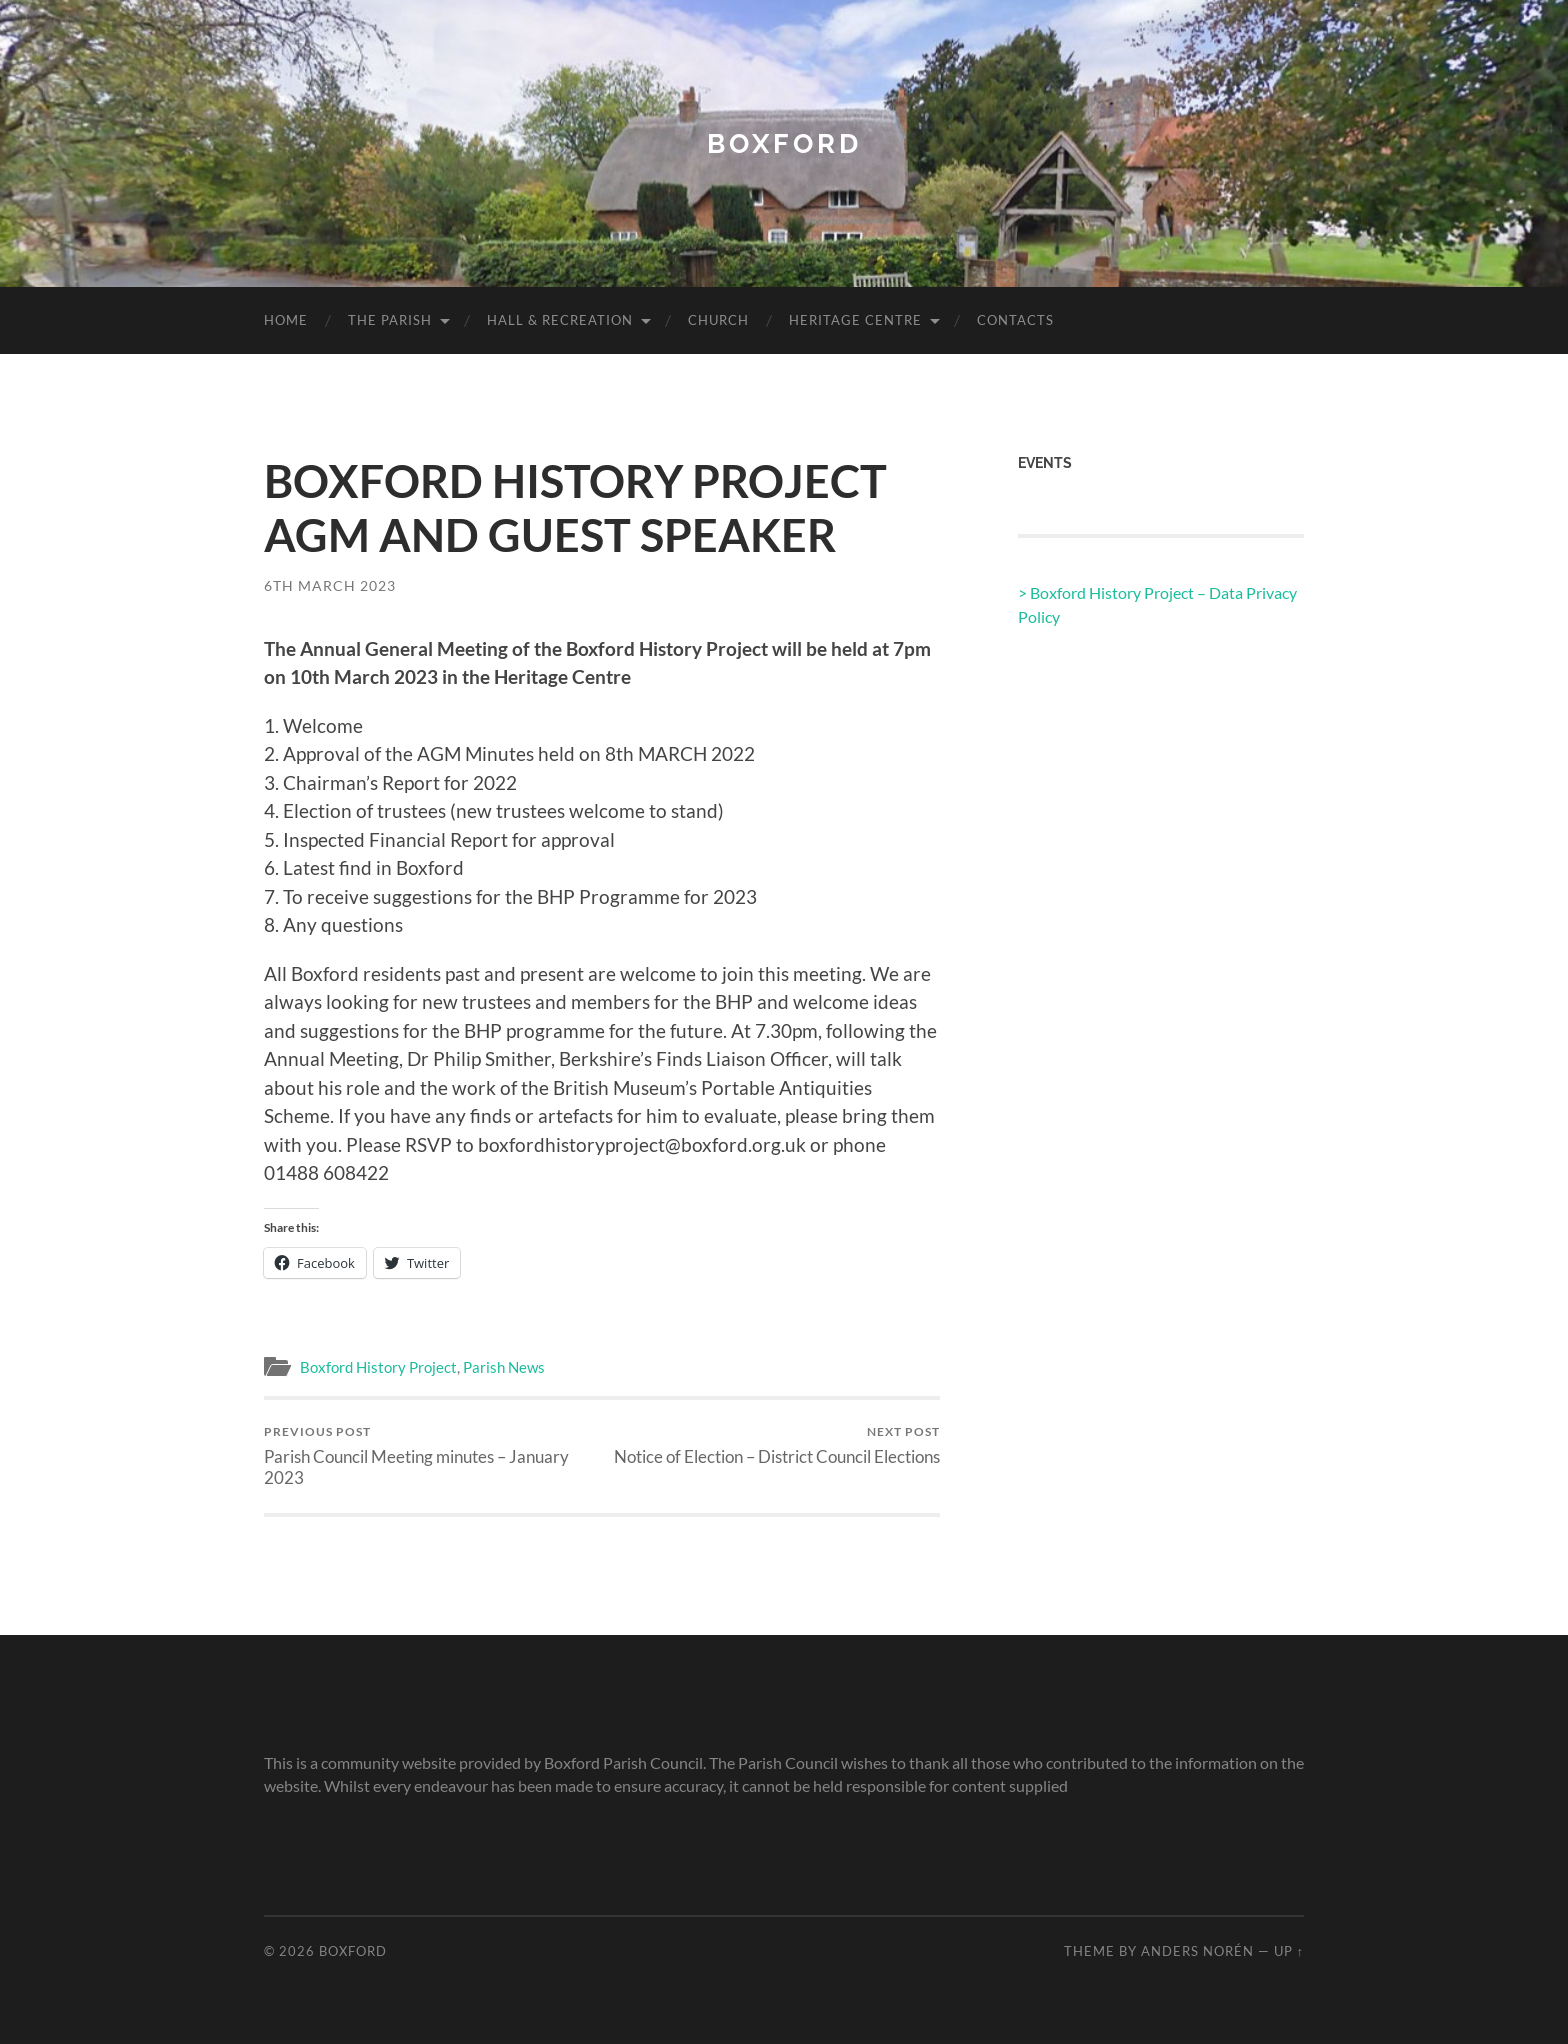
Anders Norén (1197, 1951)
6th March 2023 (330, 585)
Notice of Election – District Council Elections (777, 1445)
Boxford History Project (378, 1367)
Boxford (784, 143)
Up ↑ (1289, 1951)
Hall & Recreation (560, 320)
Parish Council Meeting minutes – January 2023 (429, 1456)
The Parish (390, 320)
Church (718, 320)
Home (286, 320)
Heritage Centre (855, 320)
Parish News (504, 1367)
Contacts (1015, 320)
